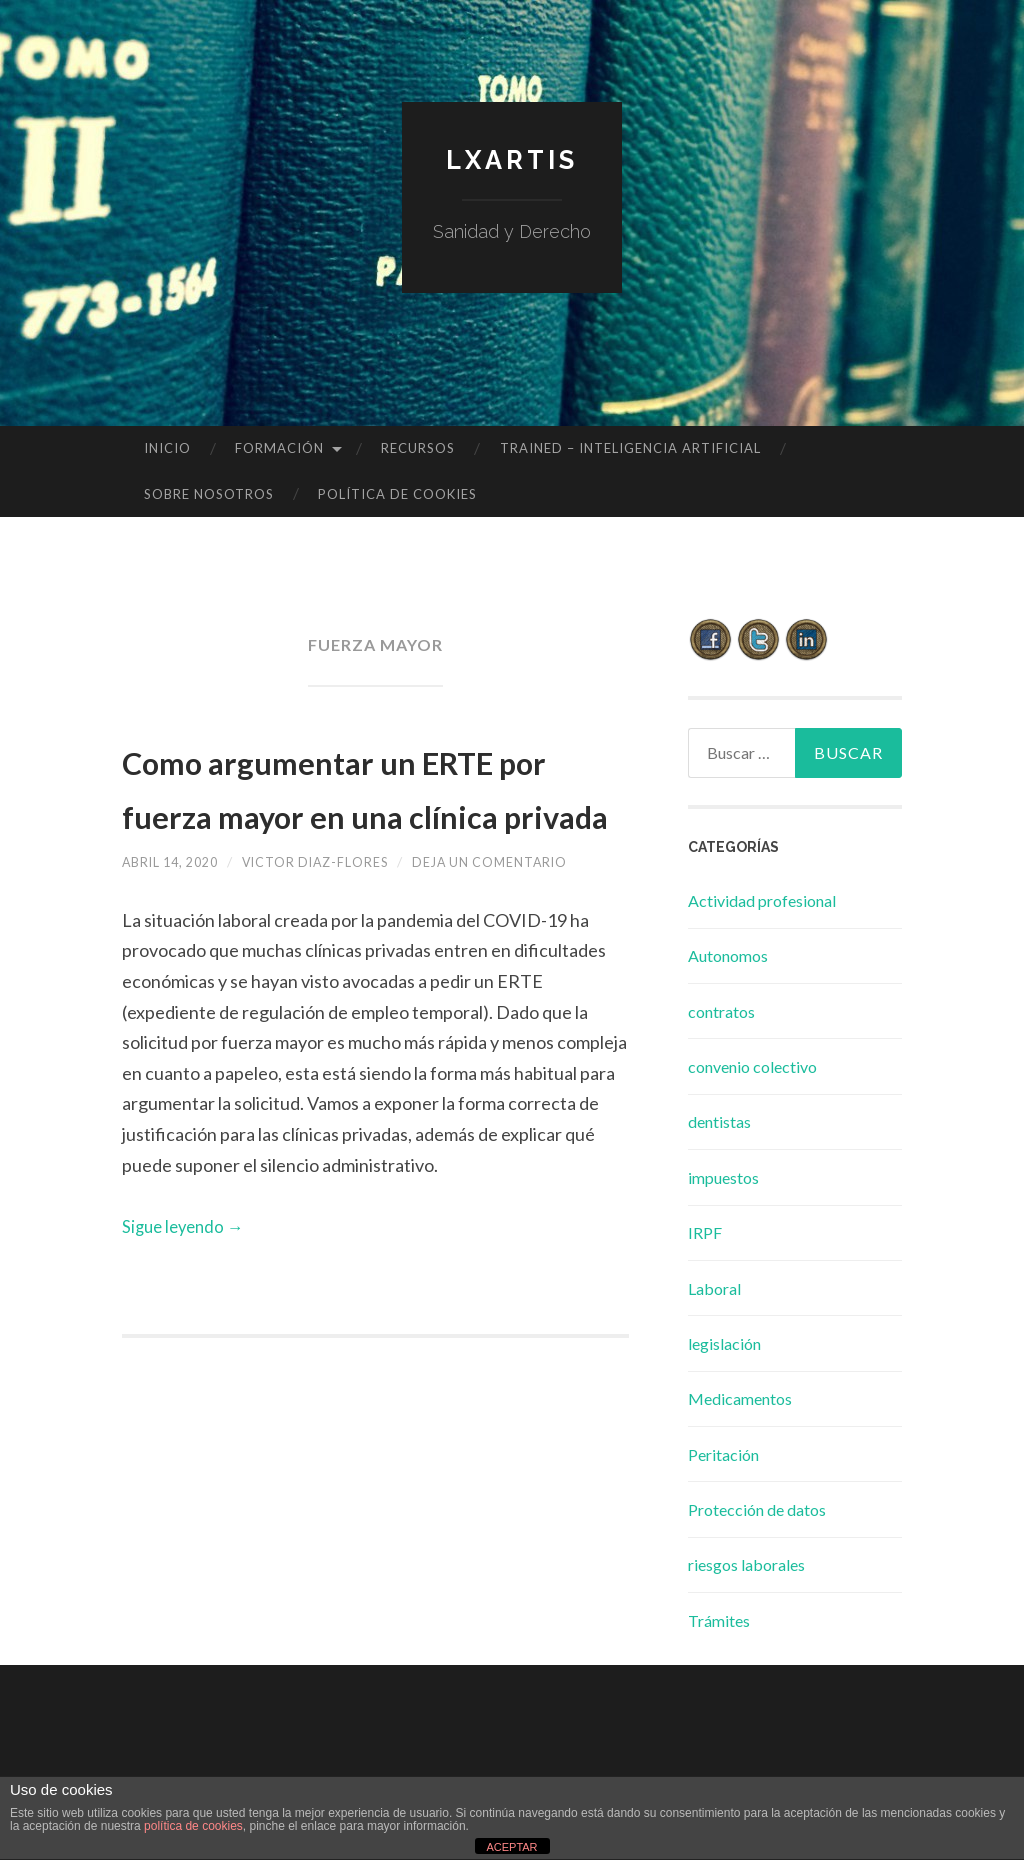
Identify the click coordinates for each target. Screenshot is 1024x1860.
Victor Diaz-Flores (339, 915)
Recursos (418, 448)
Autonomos (728, 955)
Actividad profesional (762, 900)
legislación (724, 1343)
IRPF (705, 1232)
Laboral (714, 1288)
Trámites (719, 1620)
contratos (721, 1011)
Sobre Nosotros (209, 494)
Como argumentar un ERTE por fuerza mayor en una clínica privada (351, 812)
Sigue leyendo (187, 1280)
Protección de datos (757, 1509)
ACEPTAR (511, 1847)
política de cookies (193, 1826)
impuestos (723, 1177)
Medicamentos (740, 1398)
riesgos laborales (746, 1564)
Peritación (723, 1454)
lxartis (512, 158)
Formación (279, 448)
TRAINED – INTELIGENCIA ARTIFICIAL (630, 448)
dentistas (719, 1121)
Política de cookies (397, 494)
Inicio (167, 448)
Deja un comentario (533, 915)
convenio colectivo (752, 1066)
